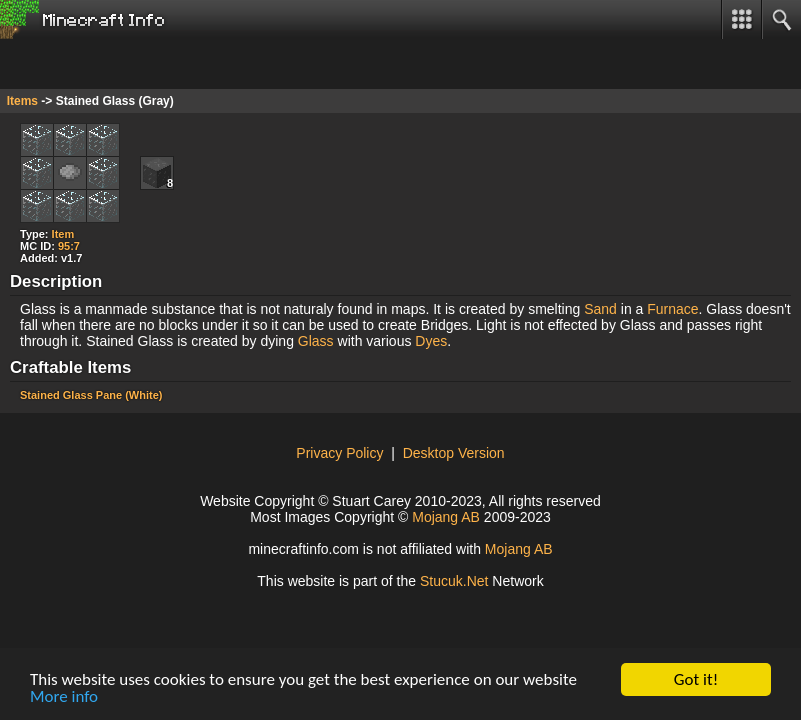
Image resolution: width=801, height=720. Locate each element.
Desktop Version (454, 453)
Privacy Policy (339, 453)
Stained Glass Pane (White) (91, 395)
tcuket (454, 581)
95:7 (69, 246)
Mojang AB (446, 517)
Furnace (672, 309)
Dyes (431, 341)
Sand (600, 309)
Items (22, 101)
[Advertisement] (160, 64)
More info (64, 697)
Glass (316, 341)
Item (63, 234)
